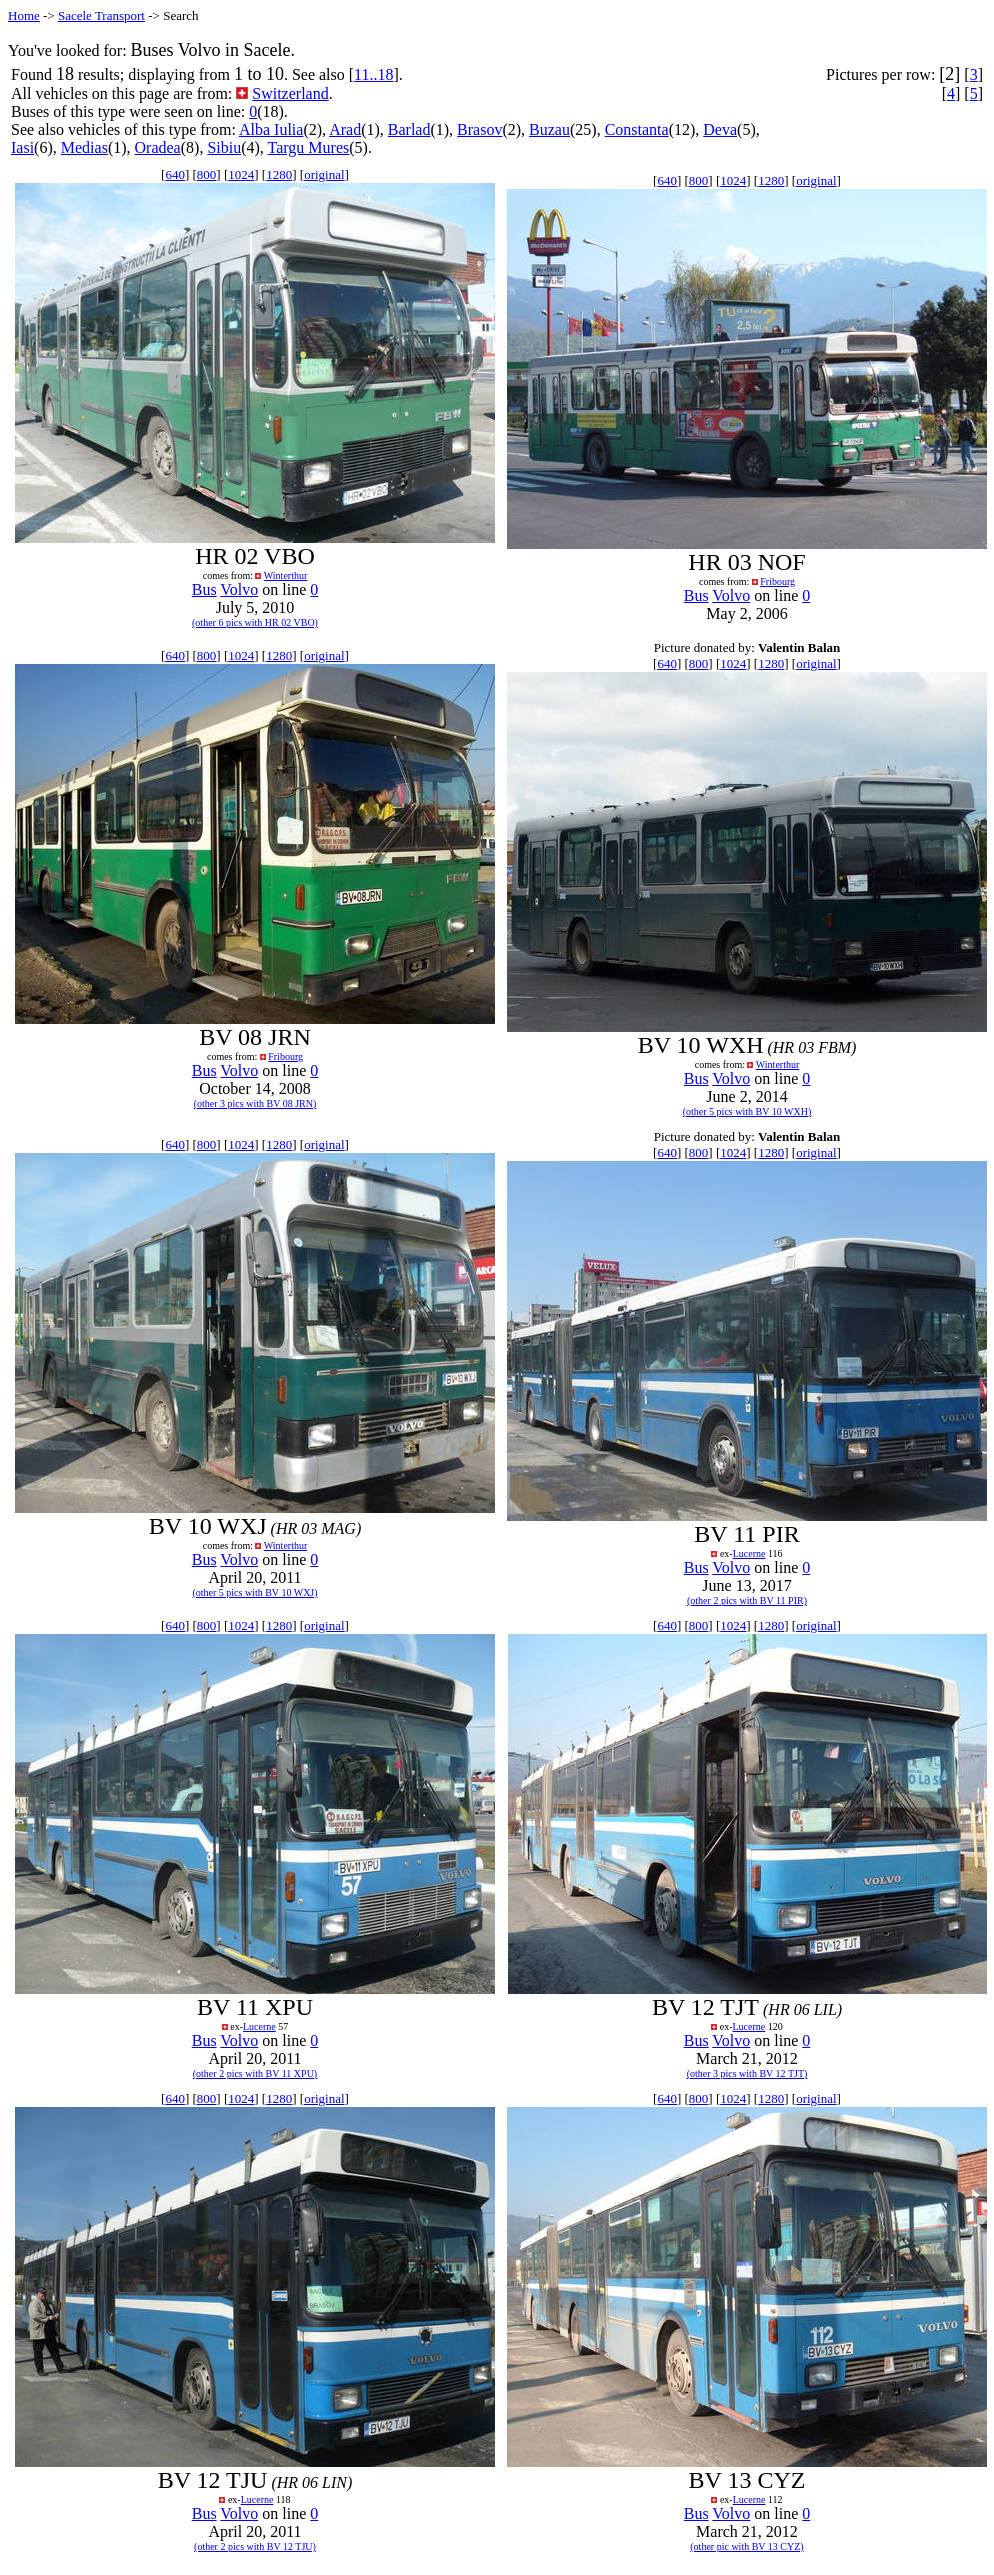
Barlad (409, 129)
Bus (204, 589)
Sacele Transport (101, 15)
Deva (720, 129)
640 (175, 174)
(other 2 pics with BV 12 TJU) (255, 2546)
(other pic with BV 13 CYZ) (746, 2546)
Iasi (22, 147)
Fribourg (777, 581)
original (324, 174)
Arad (345, 129)
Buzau (549, 129)
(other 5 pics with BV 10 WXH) (747, 1111)
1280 (279, 174)
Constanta (637, 129)
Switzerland (290, 93)
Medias (84, 147)
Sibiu (224, 147)
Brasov (479, 129)
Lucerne (749, 1553)
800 (207, 174)
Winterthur (285, 575)
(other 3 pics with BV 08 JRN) (255, 1103)
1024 (241, 174)
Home (24, 15)
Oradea (158, 147)
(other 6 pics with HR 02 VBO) (255, 622)
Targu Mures (309, 147)
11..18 (373, 74)
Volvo (239, 589)
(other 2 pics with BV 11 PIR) (747, 1600)
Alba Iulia (271, 129)
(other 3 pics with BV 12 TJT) (747, 2073)
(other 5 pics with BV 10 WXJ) (254, 1592)
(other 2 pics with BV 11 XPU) (255, 2073)
